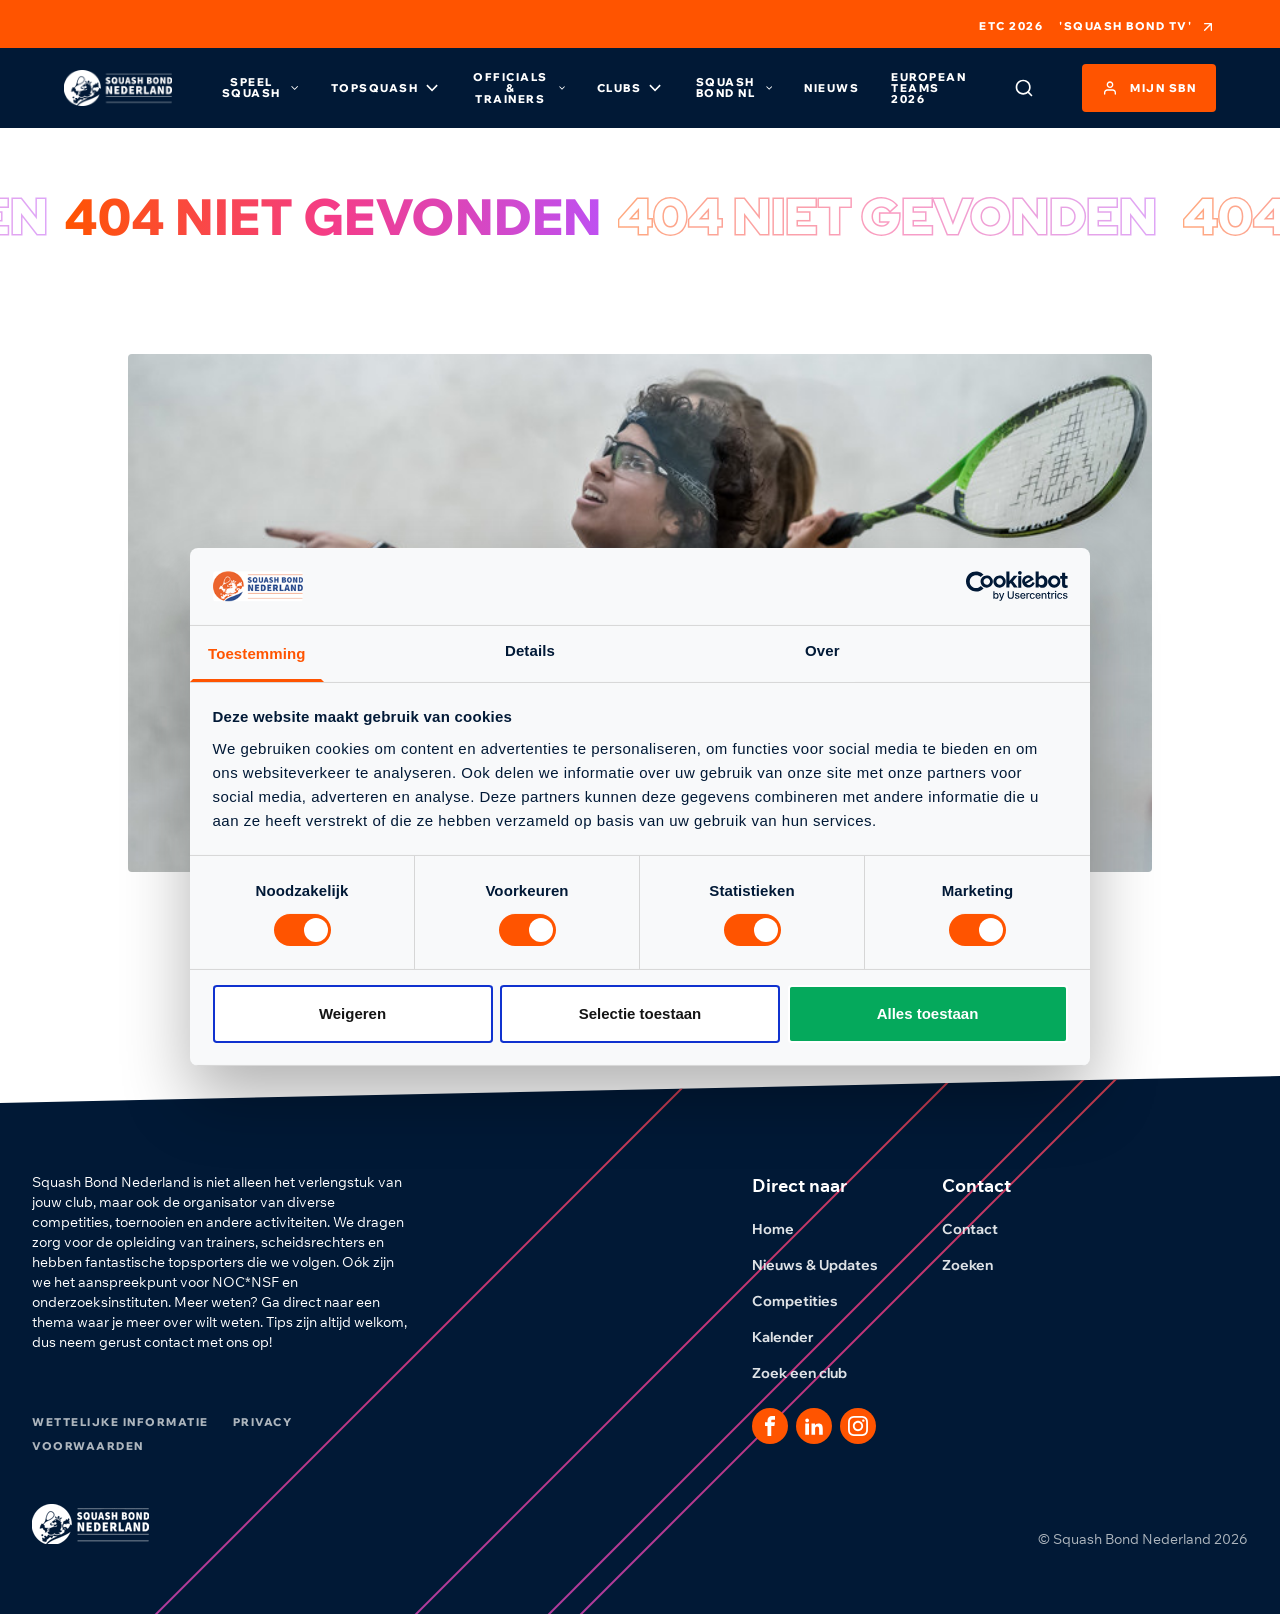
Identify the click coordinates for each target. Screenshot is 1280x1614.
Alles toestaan (928, 1013)
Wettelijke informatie (120, 1422)
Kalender (795, 1337)
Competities (807, 1301)
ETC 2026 (1011, 26)
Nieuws (831, 88)
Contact (982, 1229)
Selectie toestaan (640, 1013)
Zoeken (979, 1265)
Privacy (263, 1422)
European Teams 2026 (928, 88)
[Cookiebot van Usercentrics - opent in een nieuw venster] (980, 586)
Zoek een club (811, 1373)
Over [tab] (822, 650)
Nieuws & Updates (827, 1265)
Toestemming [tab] (257, 653)
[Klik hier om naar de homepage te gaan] (118, 88)
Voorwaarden (88, 1446)
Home (785, 1229)
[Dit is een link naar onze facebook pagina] (770, 1426)
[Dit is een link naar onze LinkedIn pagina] (814, 1426)
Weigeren (352, 1013)
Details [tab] (530, 650)
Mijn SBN (1149, 88)
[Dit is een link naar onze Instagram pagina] (858, 1426)
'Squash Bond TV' (1137, 27)
